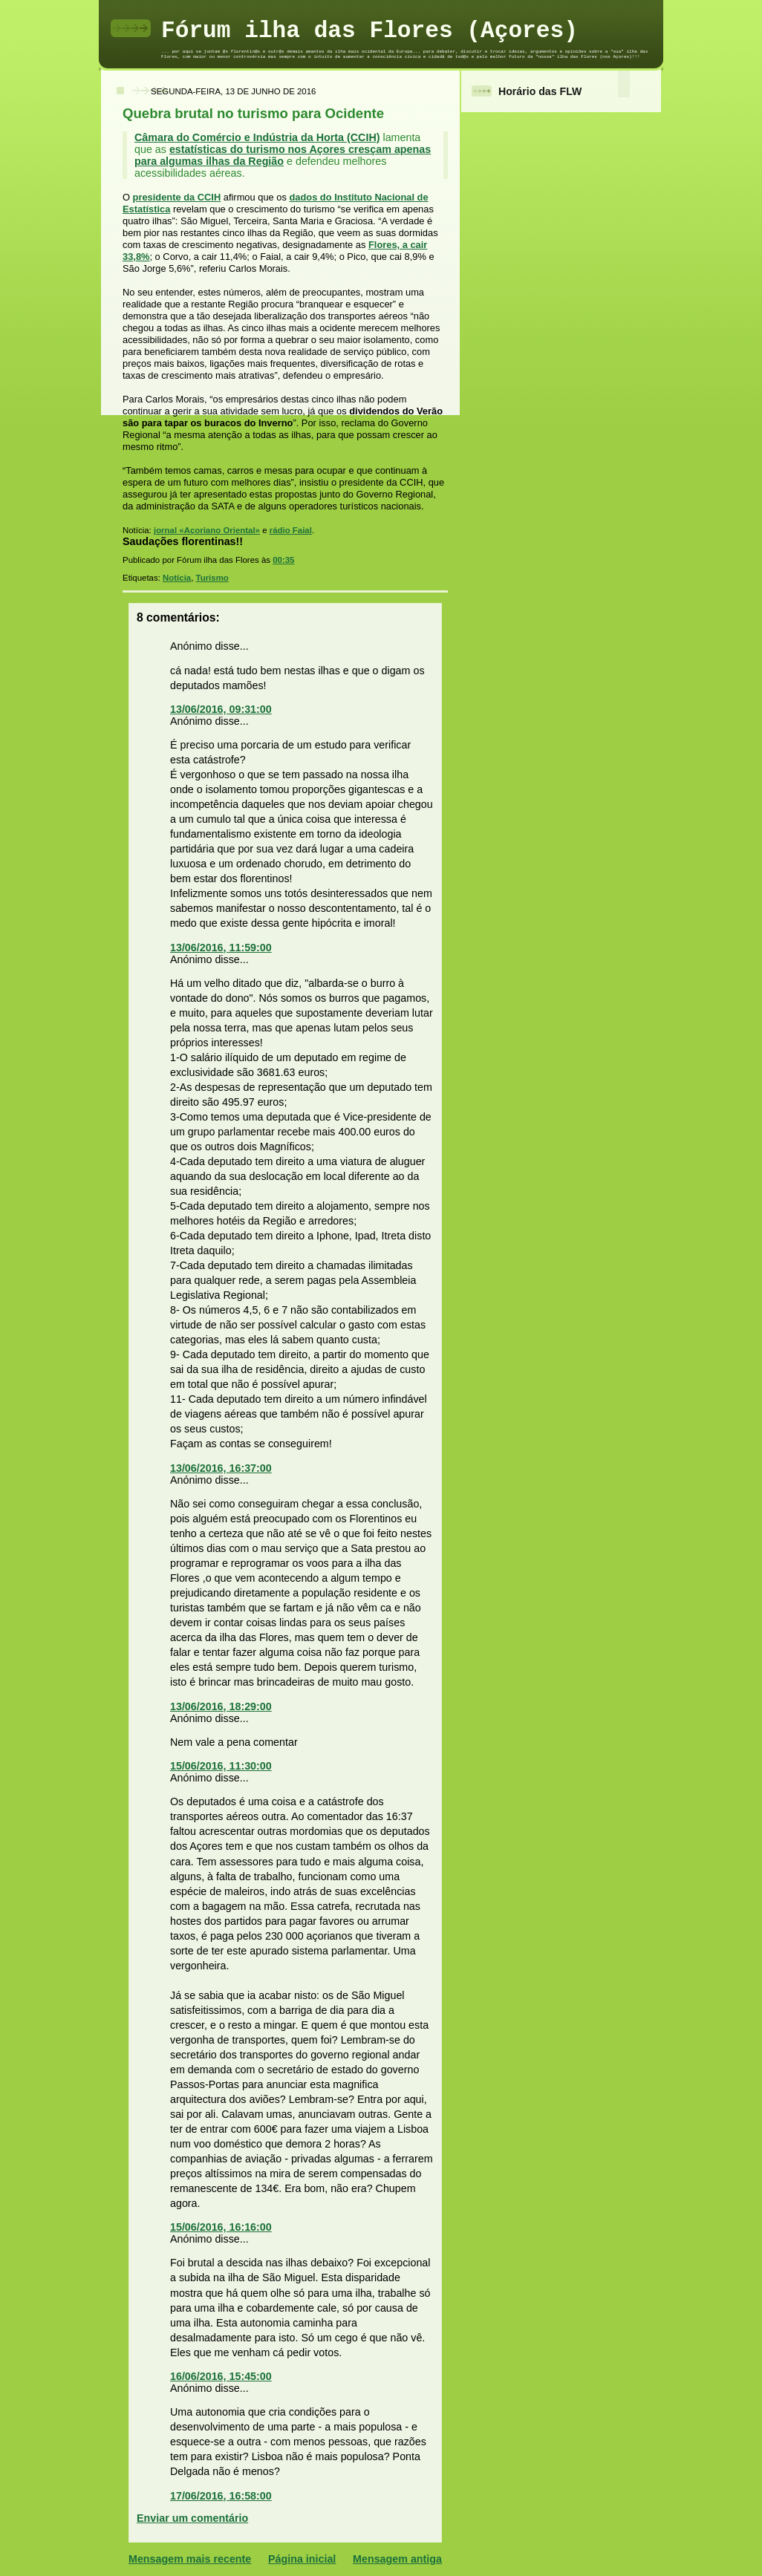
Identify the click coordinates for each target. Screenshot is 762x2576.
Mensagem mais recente (189, 2559)
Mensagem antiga (397, 2559)
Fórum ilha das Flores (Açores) (369, 31)
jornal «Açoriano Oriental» (207, 530)
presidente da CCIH (177, 197)
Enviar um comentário (192, 2518)
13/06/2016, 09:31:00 (221, 709)
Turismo (212, 577)
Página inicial (302, 2559)
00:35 (283, 559)
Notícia (177, 577)
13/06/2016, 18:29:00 (221, 1706)
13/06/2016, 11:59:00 (221, 947)
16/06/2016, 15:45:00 (221, 2376)
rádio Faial (291, 530)
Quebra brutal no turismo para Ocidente (253, 113)
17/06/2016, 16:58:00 (221, 2496)
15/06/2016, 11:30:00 (221, 1766)
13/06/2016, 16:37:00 (221, 1468)
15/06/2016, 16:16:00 (221, 2227)
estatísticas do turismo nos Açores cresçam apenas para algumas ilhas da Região (282, 155)
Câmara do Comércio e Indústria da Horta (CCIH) (257, 137)
